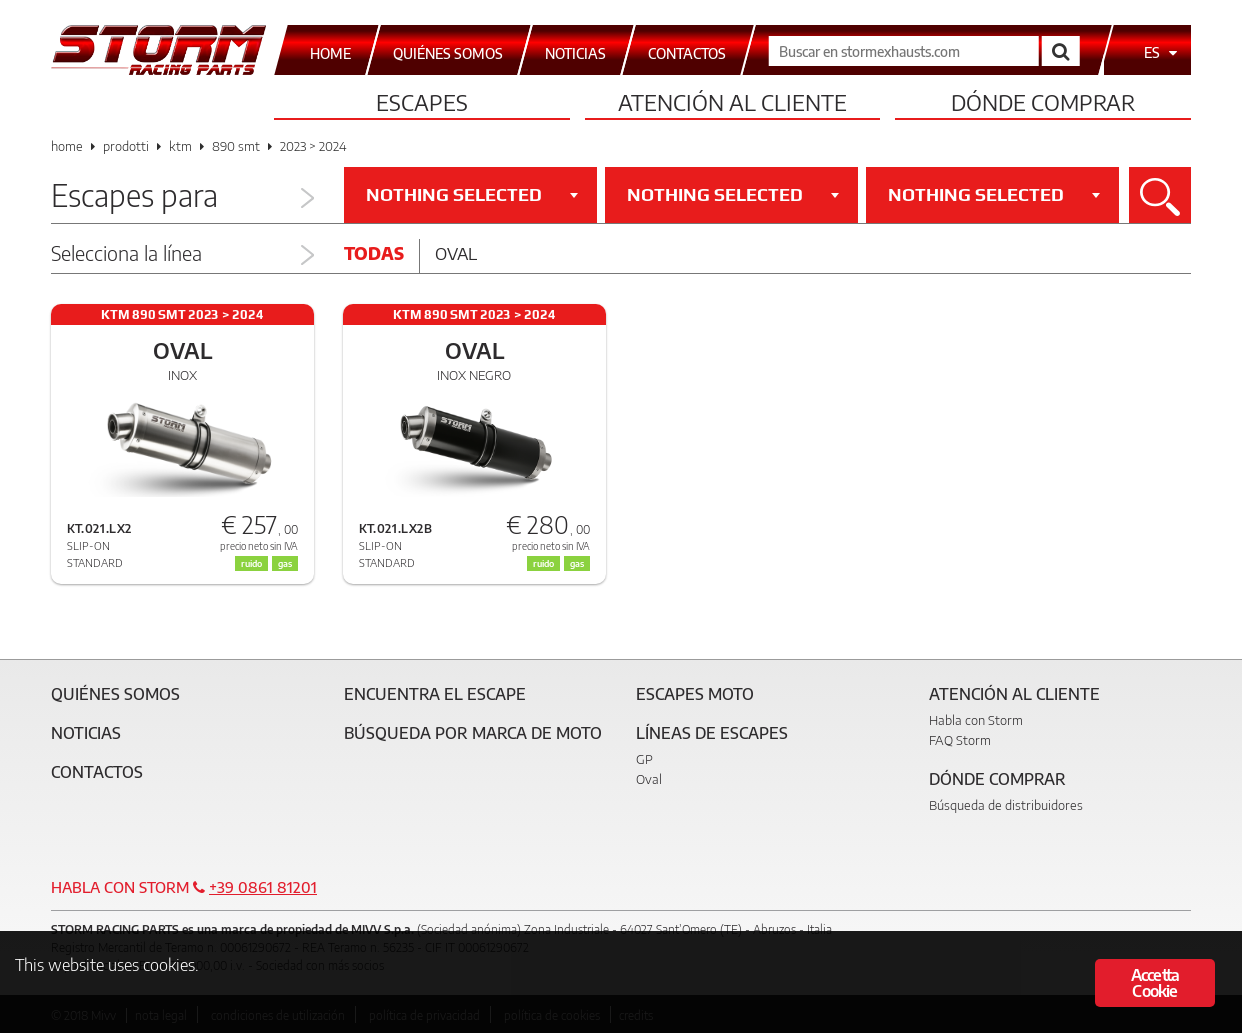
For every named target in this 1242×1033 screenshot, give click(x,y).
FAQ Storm (960, 740)
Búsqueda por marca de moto (473, 733)
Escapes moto (695, 694)
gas (577, 563)
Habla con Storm (976, 720)
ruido (543, 563)
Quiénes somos (115, 694)
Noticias (86, 733)
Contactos (97, 772)
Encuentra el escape (435, 694)
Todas (374, 253)
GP (644, 759)
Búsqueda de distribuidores (1006, 805)
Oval (456, 253)
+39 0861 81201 (263, 887)
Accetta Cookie (1155, 983)
